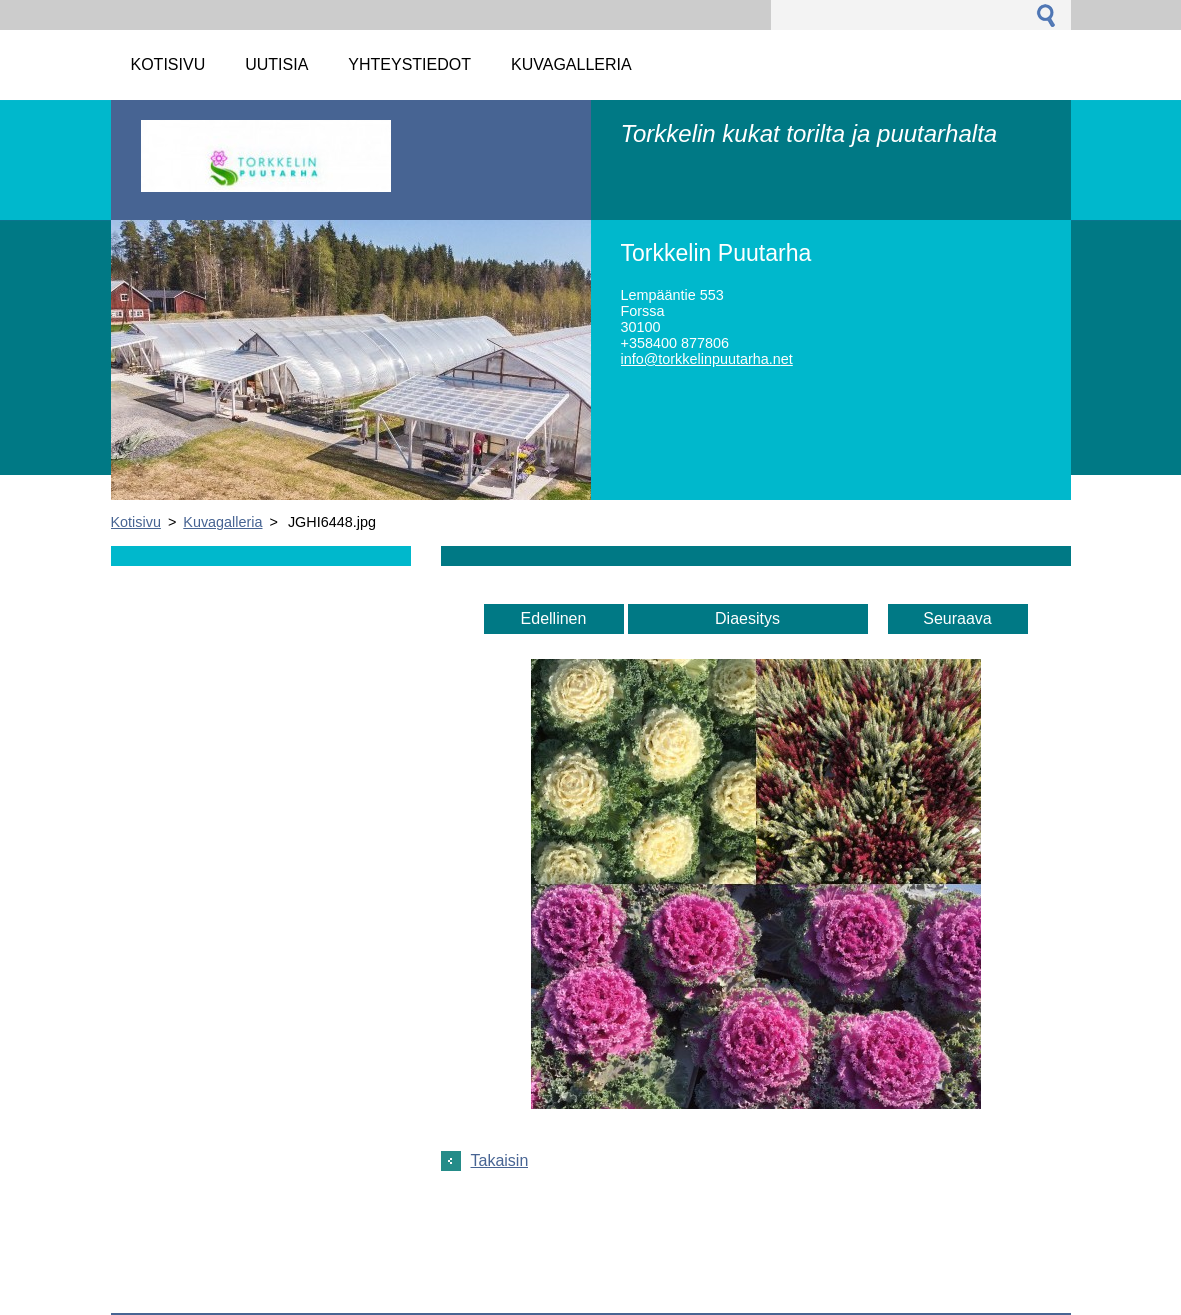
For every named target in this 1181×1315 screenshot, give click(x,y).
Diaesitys (747, 618)
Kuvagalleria (222, 522)
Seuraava (957, 618)
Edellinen (554, 618)
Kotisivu (136, 522)
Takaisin (500, 1160)
